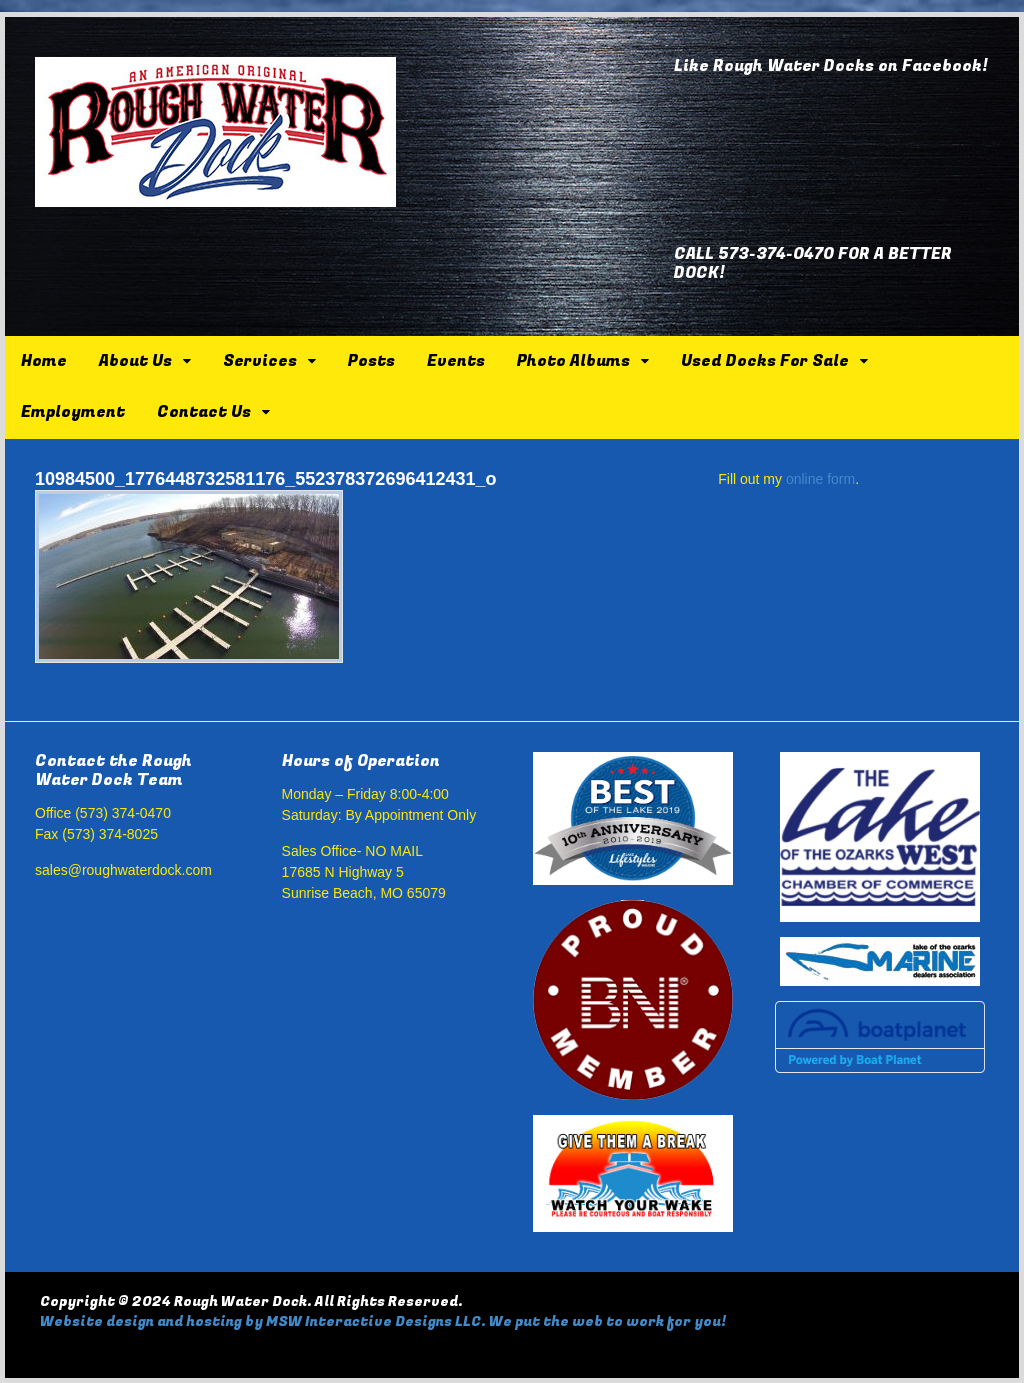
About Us (135, 361)
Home (44, 361)
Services (260, 361)
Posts (371, 361)
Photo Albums (573, 361)
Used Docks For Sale (765, 361)
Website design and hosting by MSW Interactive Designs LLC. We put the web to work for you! (383, 1321)
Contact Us (204, 412)
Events (456, 361)
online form (820, 479)
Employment (73, 412)
